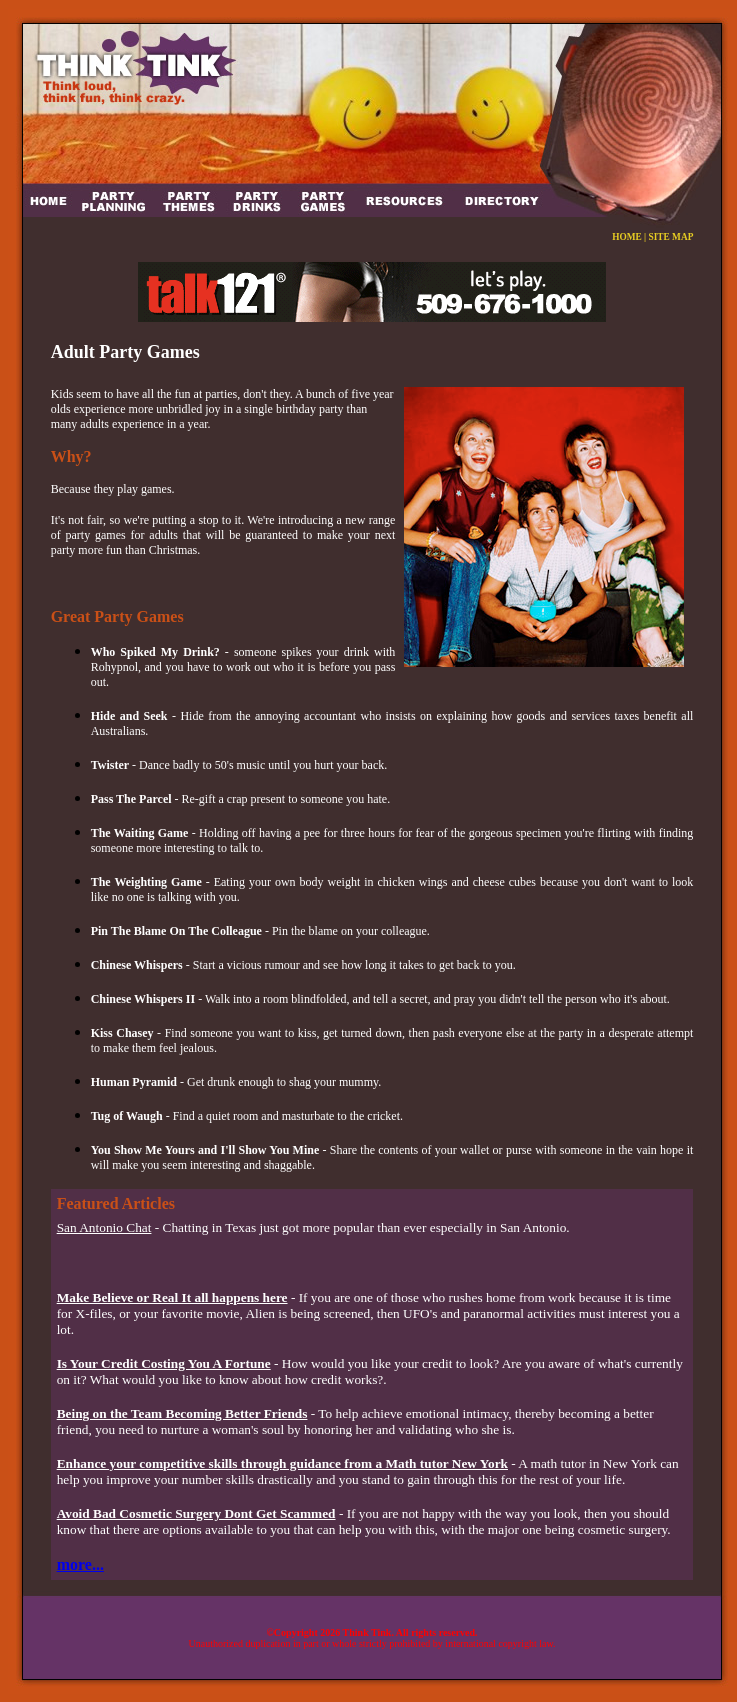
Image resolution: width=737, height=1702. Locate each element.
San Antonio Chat (104, 1227)
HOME (627, 237)
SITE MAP (671, 237)
